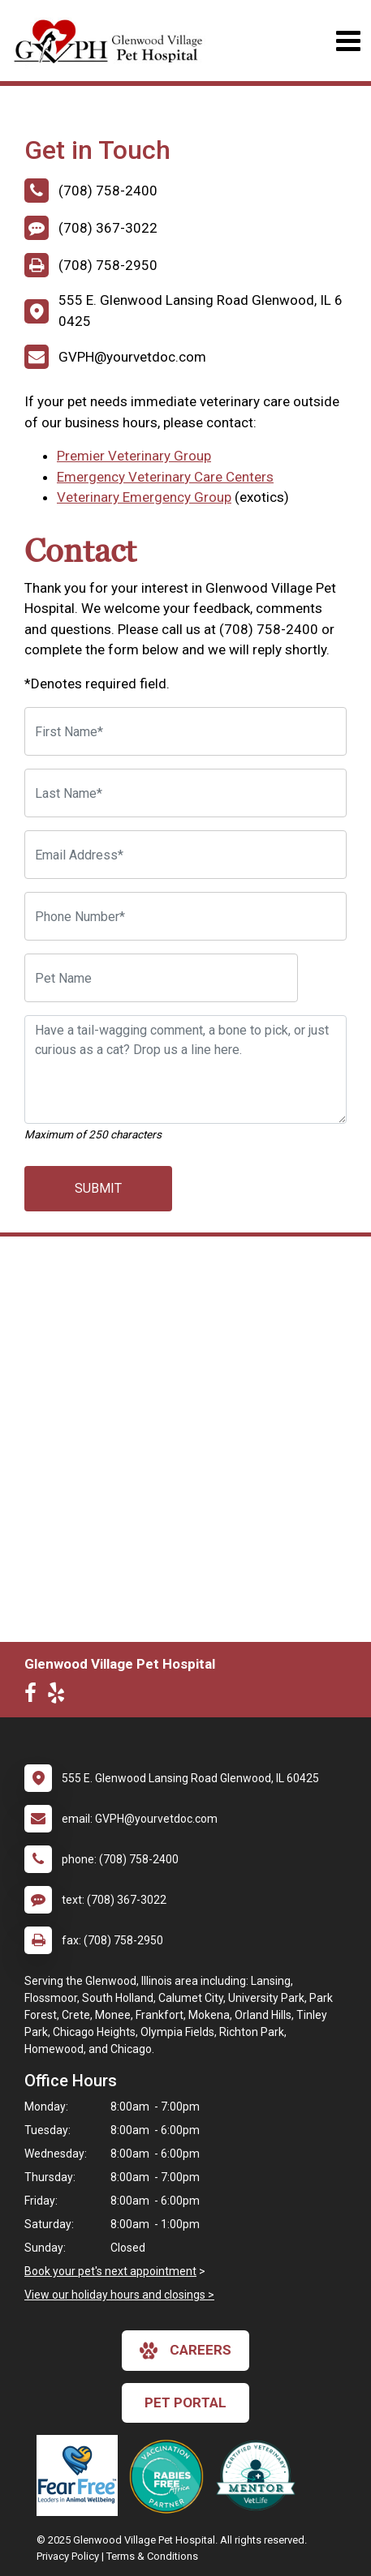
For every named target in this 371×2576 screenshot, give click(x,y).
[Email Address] (185, 854)
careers (185, 2351)
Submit (98, 1188)
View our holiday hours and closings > (119, 2294)
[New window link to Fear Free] (81, 2475)
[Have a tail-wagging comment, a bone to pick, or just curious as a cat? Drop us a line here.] (185, 1069)
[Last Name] (185, 793)
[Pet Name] (161, 978)
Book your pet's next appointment (110, 2271)
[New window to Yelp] (60, 1696)
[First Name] (185, 731)
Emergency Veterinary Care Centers (165, 477)
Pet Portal (185, 2402)
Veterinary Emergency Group (144, 497)
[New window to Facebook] (34, 1696)
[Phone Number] (185, 916)
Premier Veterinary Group (134, 456)
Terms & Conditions (152, 2556)
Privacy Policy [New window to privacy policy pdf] (68, 2556)
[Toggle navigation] (348, 41)
